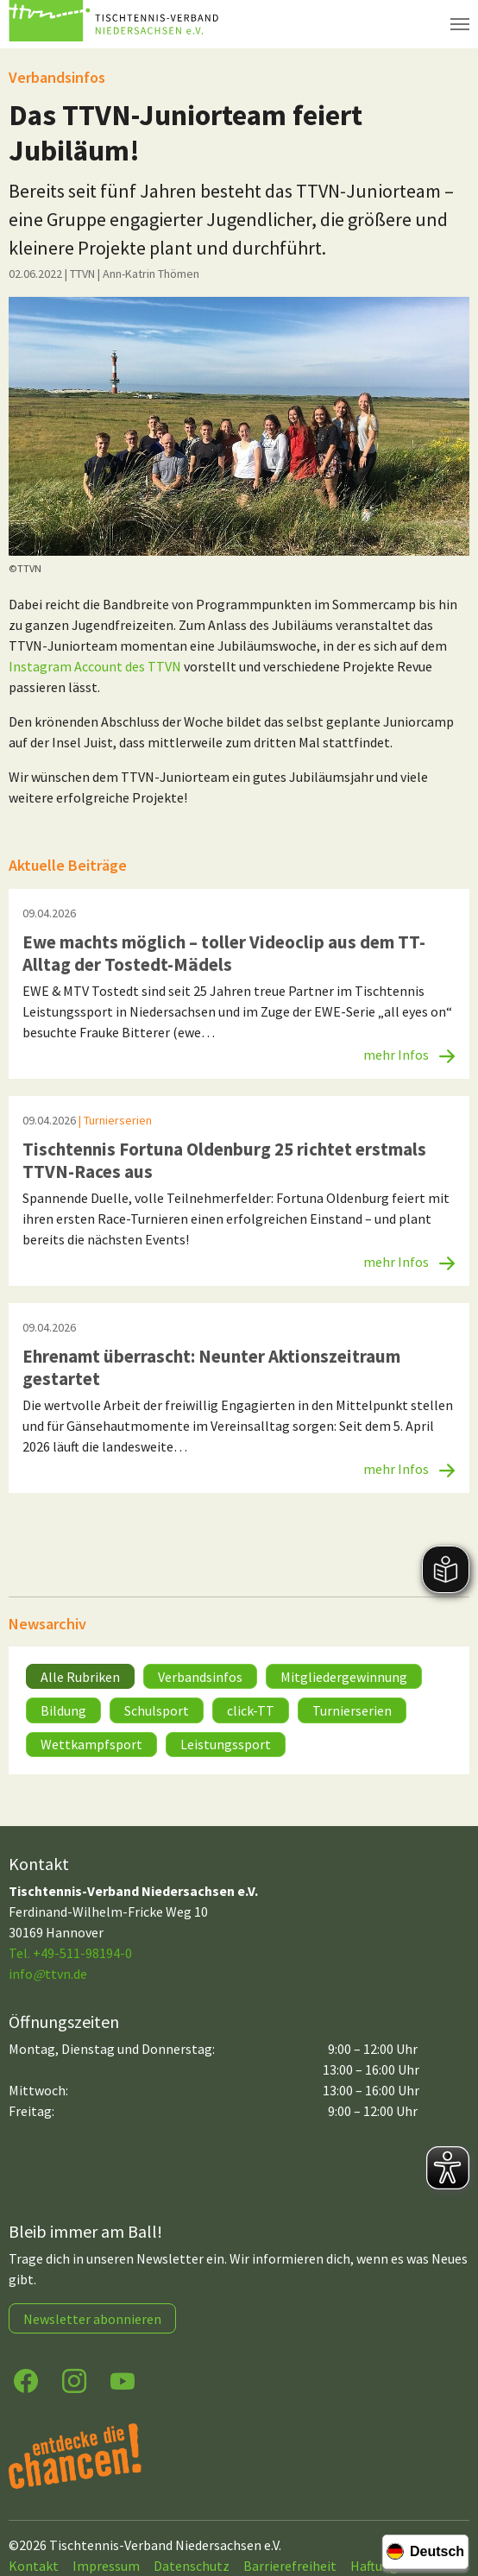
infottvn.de (48, 1973)
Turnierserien (352, 1710)
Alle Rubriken (80, 1676)
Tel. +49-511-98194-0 (70, 1953)
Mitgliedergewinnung (343, 1676)
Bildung (63, 1710)
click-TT (250, 1710)
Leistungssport (225, 1744)
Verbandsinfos (200, 1676)
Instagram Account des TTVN (95, 666)
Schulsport (156, 1710)
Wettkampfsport (91, 1744)
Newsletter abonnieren (92, 2318)
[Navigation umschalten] (459, 24)
